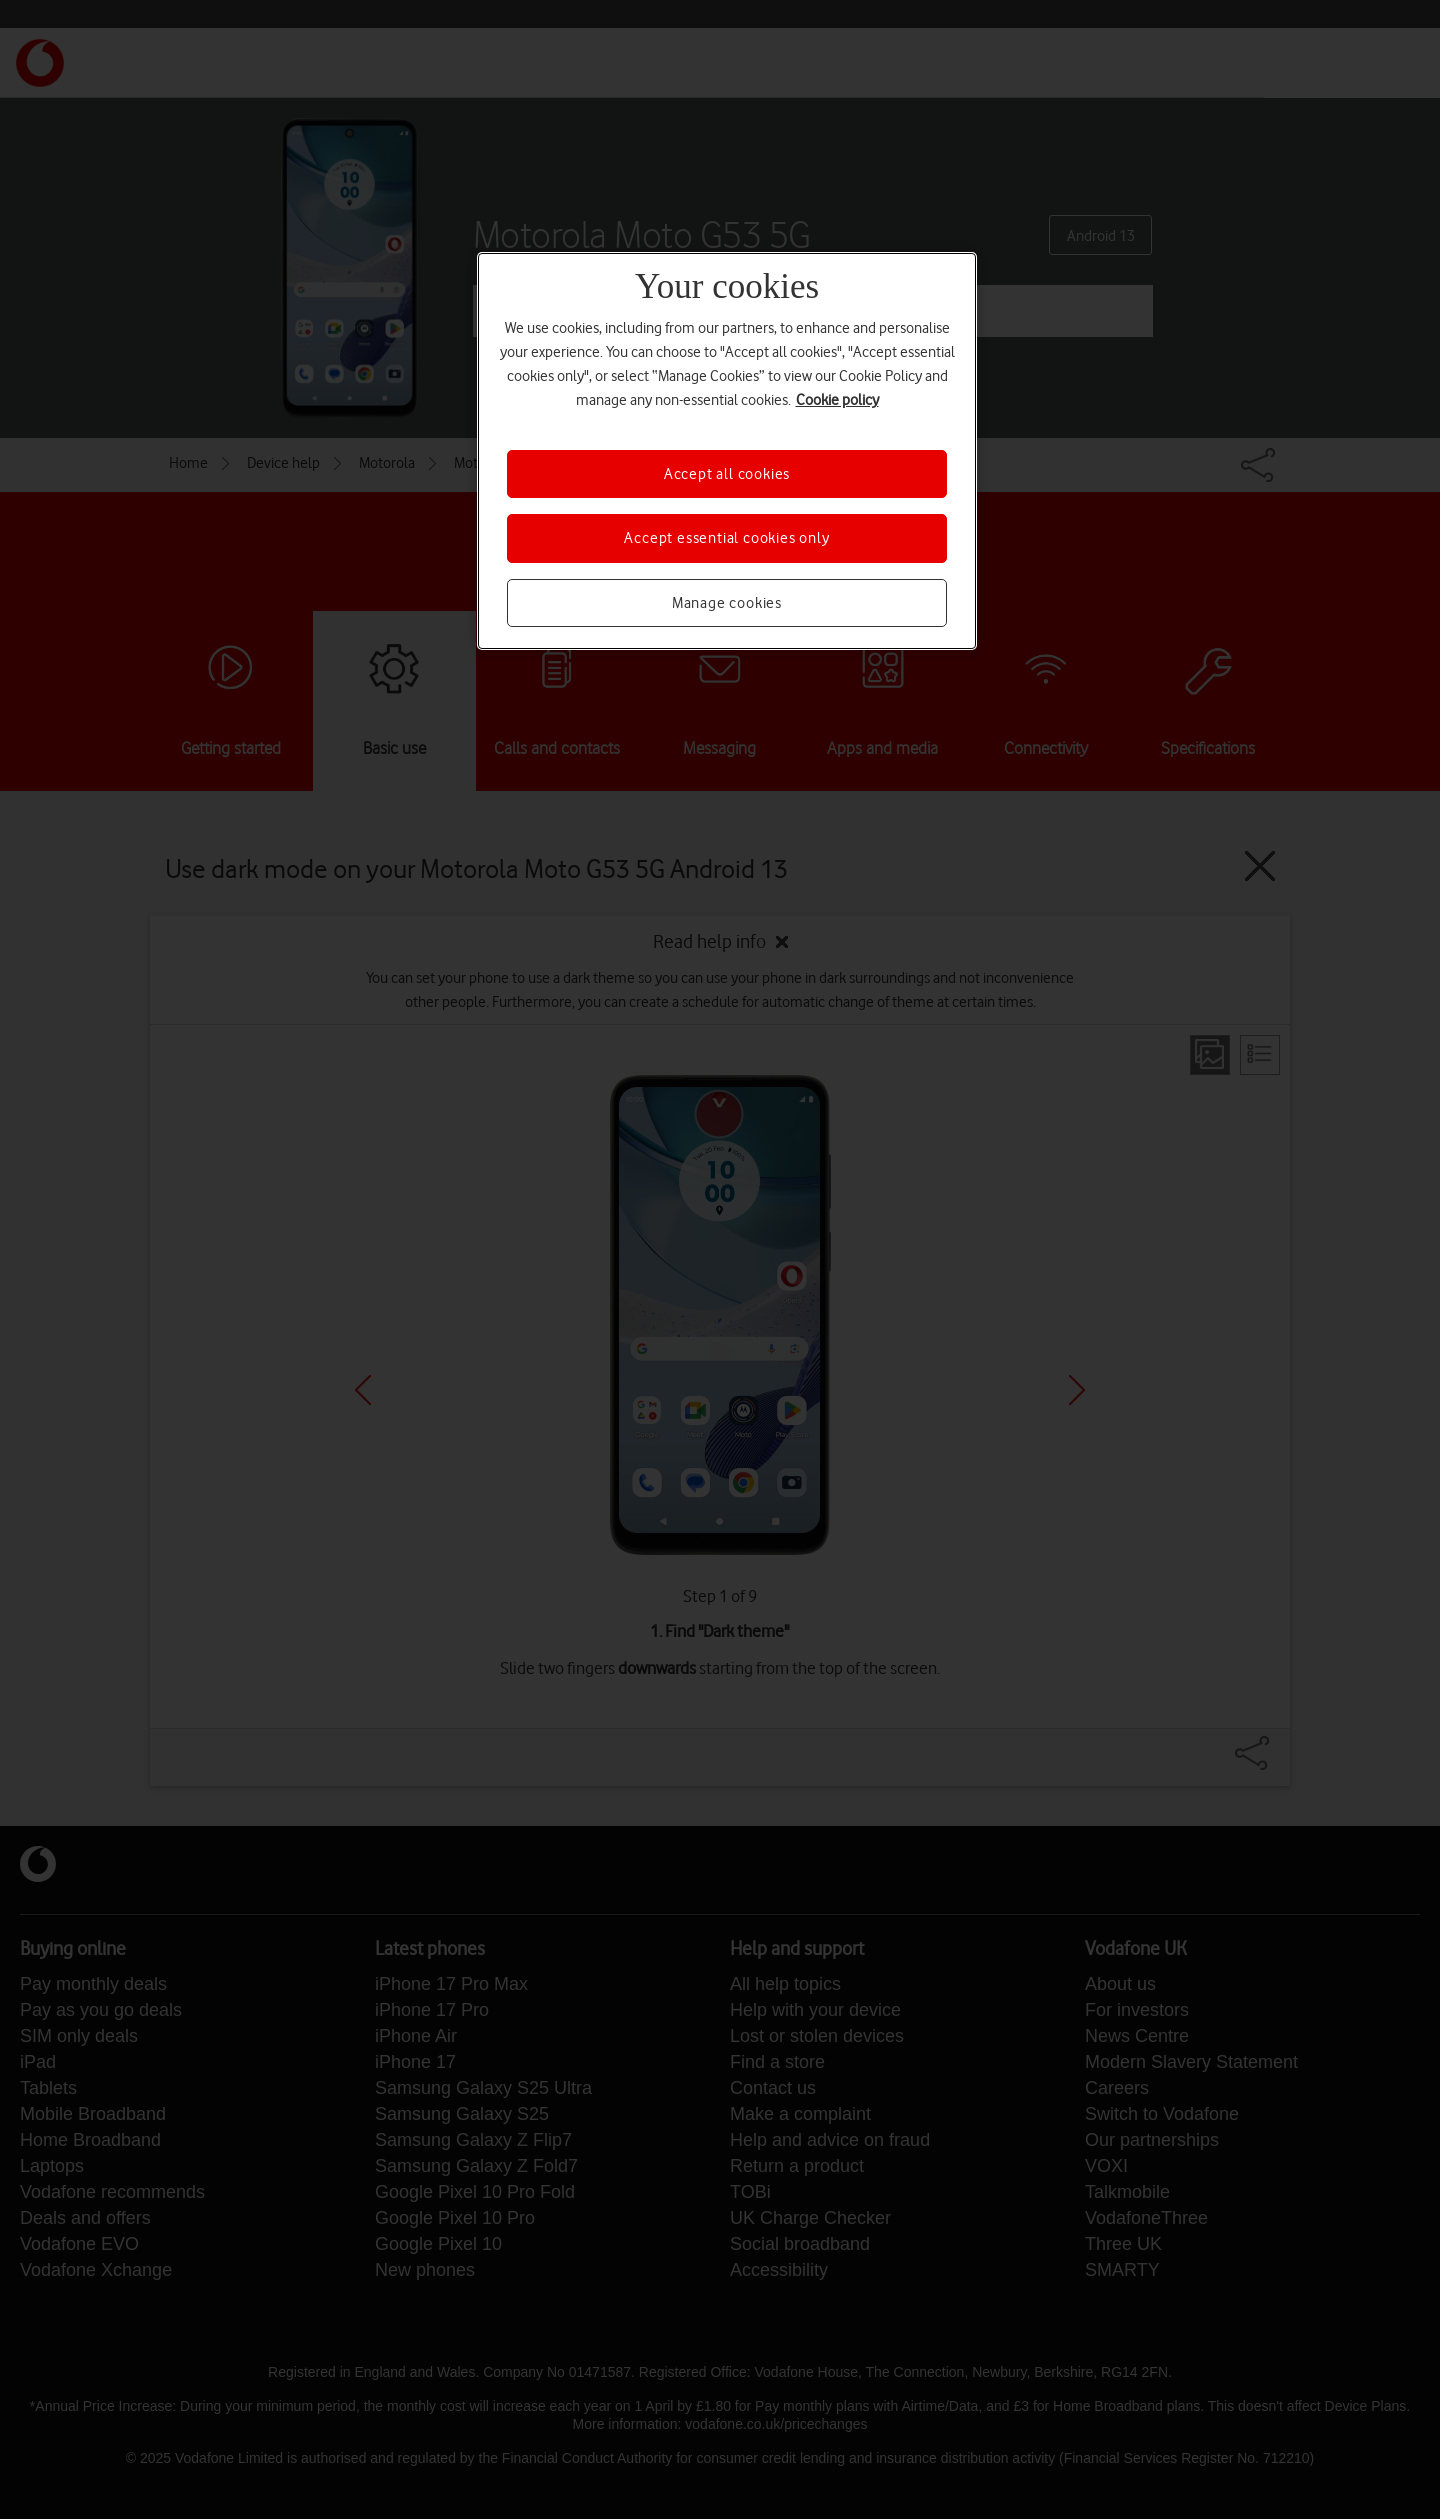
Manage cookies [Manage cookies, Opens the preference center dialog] (727, 603)
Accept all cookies (727, 474)
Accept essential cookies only (726, 538)
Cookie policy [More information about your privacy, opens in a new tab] (837, 400)
